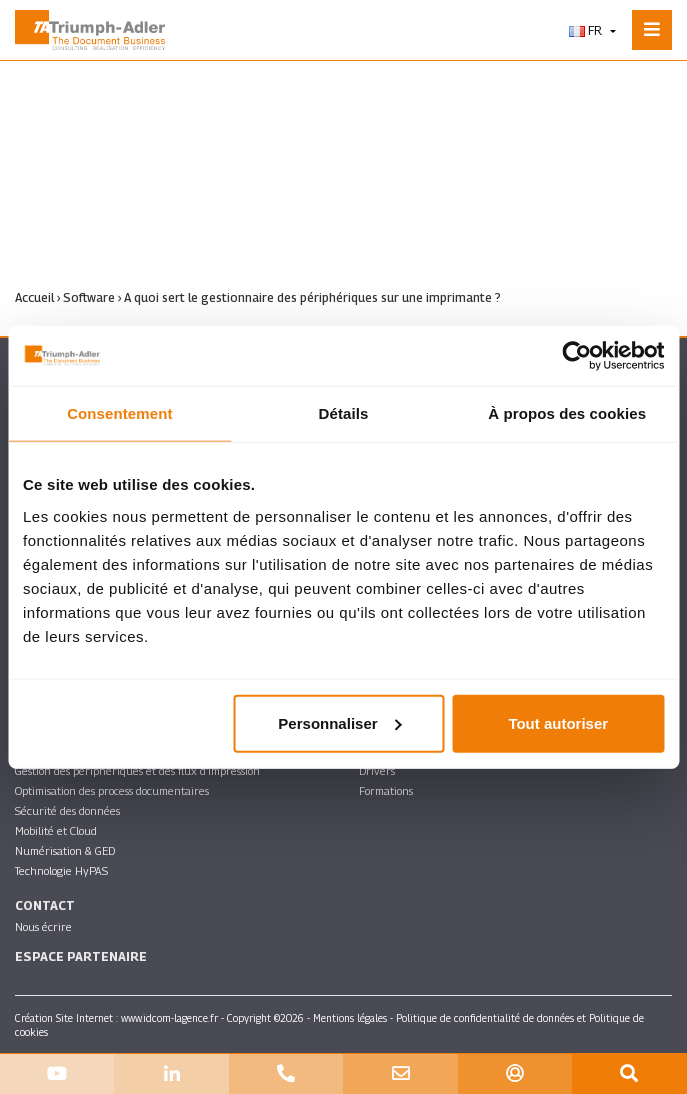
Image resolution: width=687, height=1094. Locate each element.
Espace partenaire (81, 956)
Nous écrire (43, 926)
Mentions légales (350, 1018)
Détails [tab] (344, 413)
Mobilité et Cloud (56, 830)
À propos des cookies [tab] (567, 413)
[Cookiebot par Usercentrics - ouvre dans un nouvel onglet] (576, 356)
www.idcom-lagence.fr (169, 1018)
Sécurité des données (67, 810)
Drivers (377, 770)
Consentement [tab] (119, 413)
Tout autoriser (558, 722)
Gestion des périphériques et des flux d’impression (137, 770)
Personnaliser (339, 722)
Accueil (34, 297)
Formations (386, 790)
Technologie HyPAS (61, 870)
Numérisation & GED (65, 850)
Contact (45, 905)
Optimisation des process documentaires (112, 790)
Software (89, 297)
